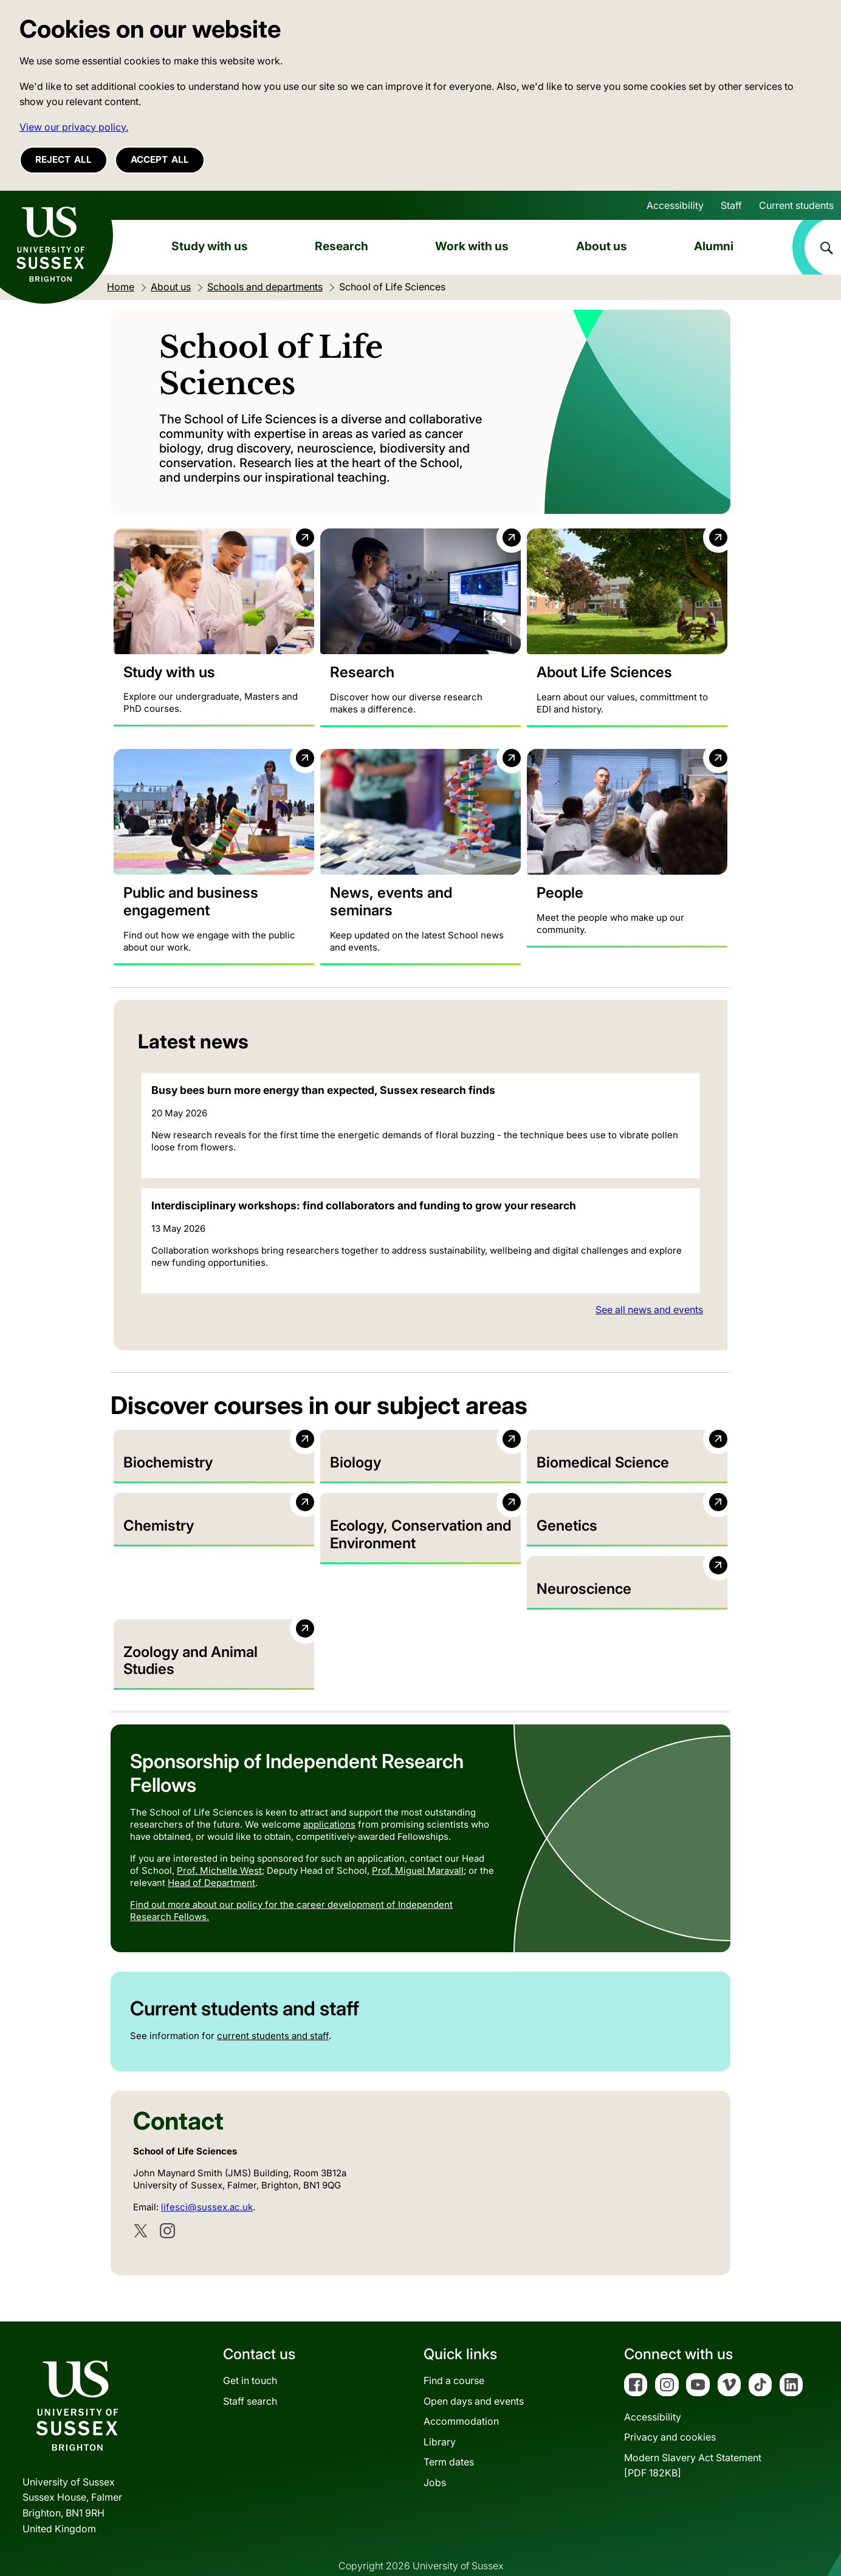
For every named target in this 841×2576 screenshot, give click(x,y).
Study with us (209, 246)
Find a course (454, 2353)
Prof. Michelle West (219, 1843)
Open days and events (474, 2374)
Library (440, 2414)
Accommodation (461, 2394)
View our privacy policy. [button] (73, 127)
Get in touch (250, 2353)
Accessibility (675, 205)
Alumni (713, 246)
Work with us (472, 246)
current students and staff (273, 2009)
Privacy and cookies (670, 2410)
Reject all (63, 159)
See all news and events (649, 1309)
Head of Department (211, 1855)
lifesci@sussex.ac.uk (207, 2180)
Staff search (250, 2374)
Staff (731, 205)
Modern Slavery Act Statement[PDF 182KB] (692, 2438)
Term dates (449, 2435)
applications (329, 1797)
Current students (796, 205)
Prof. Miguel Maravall (418, 1843)
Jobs (435, 2455)
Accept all (160, 159)
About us (601, 246)
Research (341, 246)
